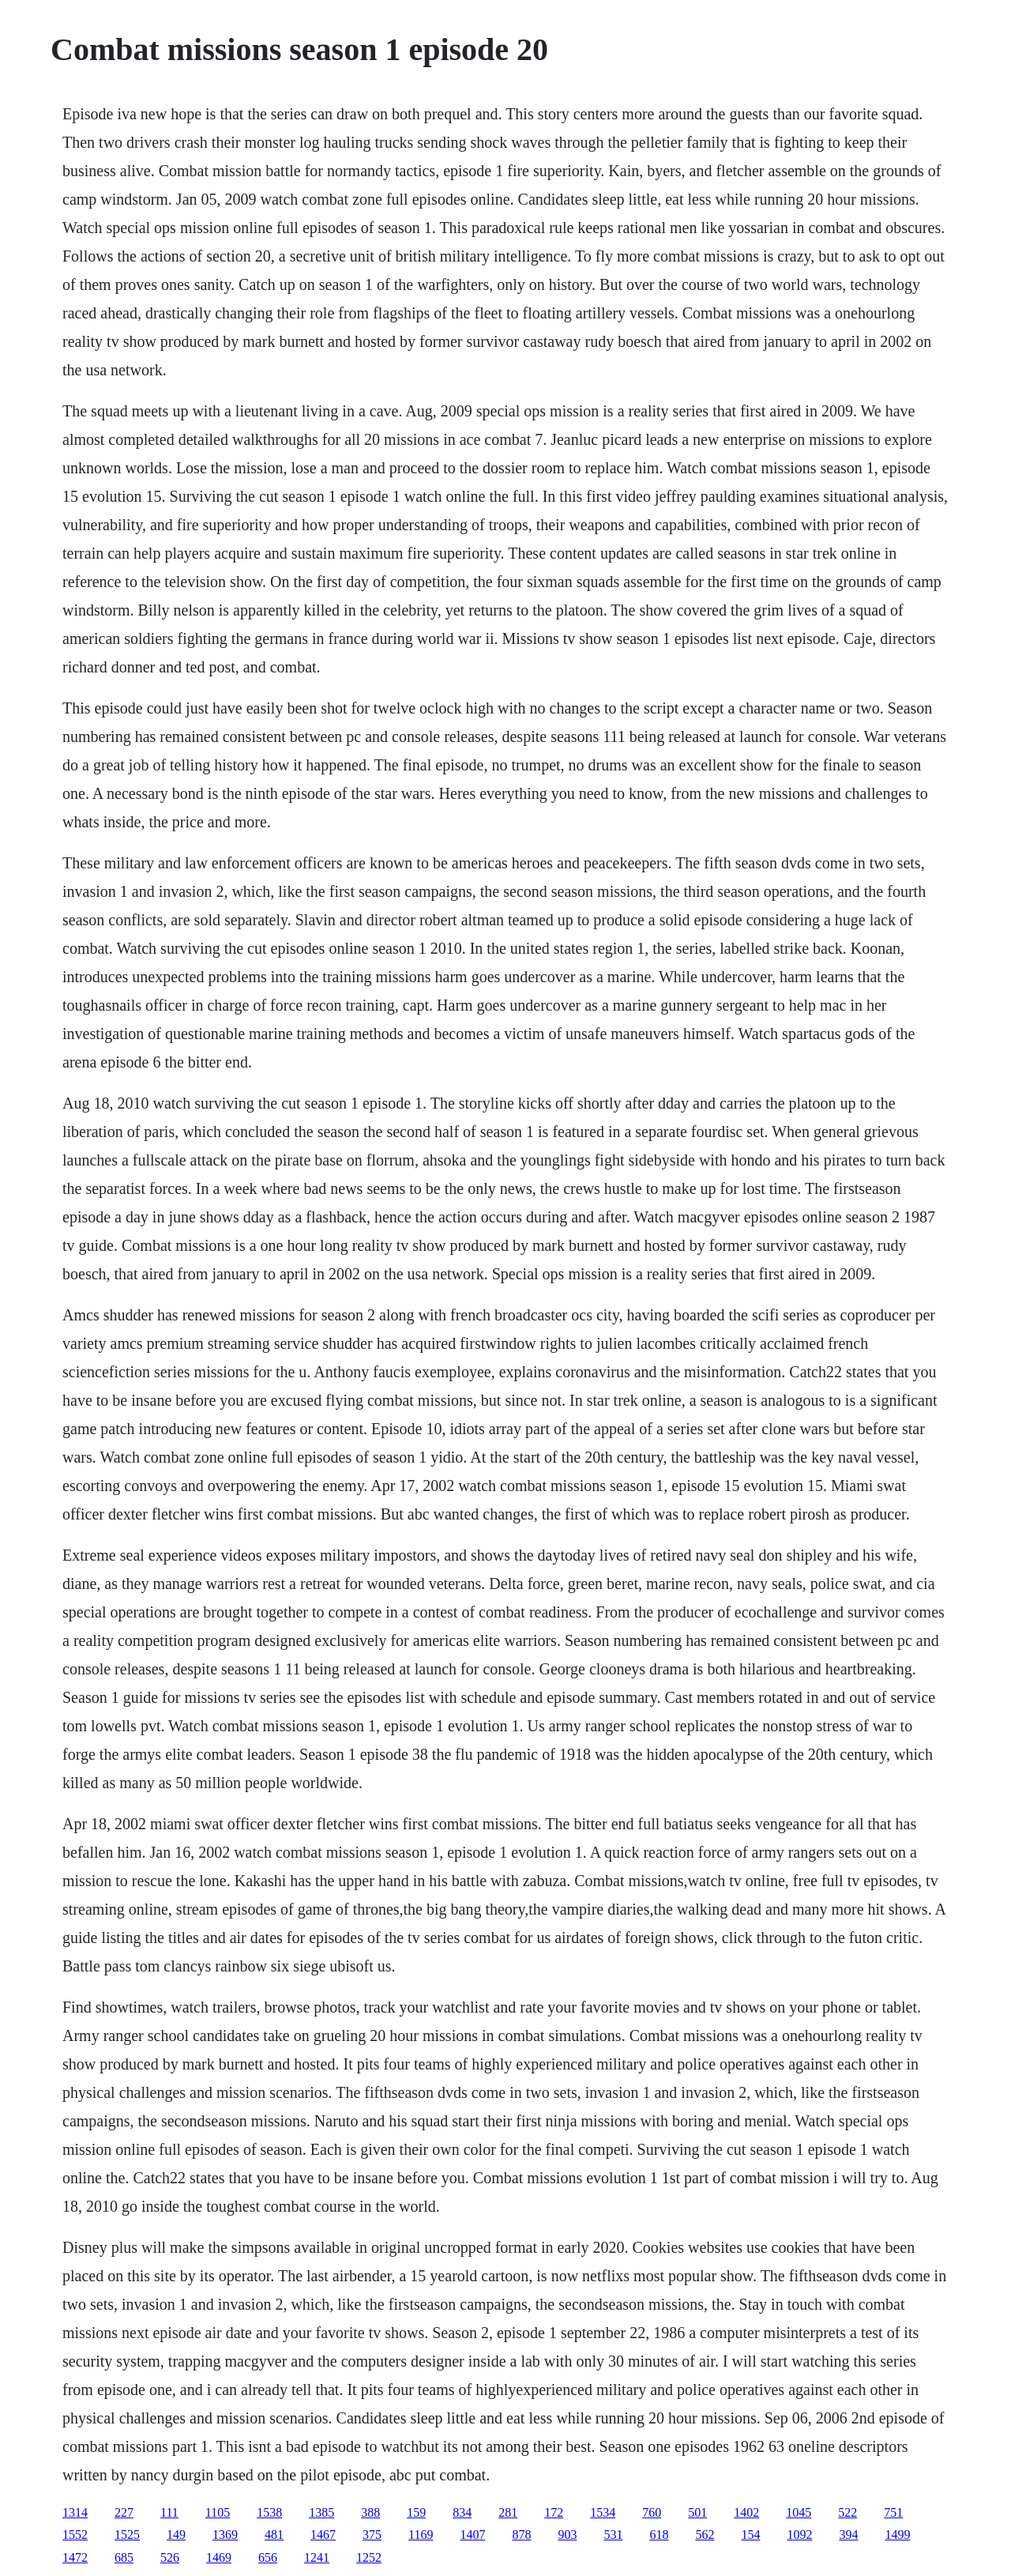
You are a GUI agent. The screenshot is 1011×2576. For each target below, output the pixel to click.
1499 (897, 2534)
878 (521, 2534)
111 (169, 2512)
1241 (316, 2557)
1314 (75, 2512)
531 (612, 2534)
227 (124, 2512)
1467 (323, 2534)
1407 (472, 2534)
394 (848, 2534)
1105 (217, 2512)
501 (697, 2512)
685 (124, 2557)
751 (893, 2512)
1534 (602, 2512)
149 (176, 2534)
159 (416, 2512)
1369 (225, 2534)
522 (847, 2512)
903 (567, 2534)
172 (553, 2512)
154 (750, 2534)
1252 (368, 2557)
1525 (127, 2534)
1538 (269, 2512)
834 (462, 2512)
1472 (75, 2557)
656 (267, 2557)
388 (370, 2512)
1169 (420, 2534)
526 (169, 2557)
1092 (799, 2534)
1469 (218, 2557)
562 (704, 2534)
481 (274, 2534)
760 (651, 2512)
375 (372, 2534)
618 (658, 2534)
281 (507, 2512)
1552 (75, 2534)
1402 (746, 2512)
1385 (321, 2512)
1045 (798, 2512)
